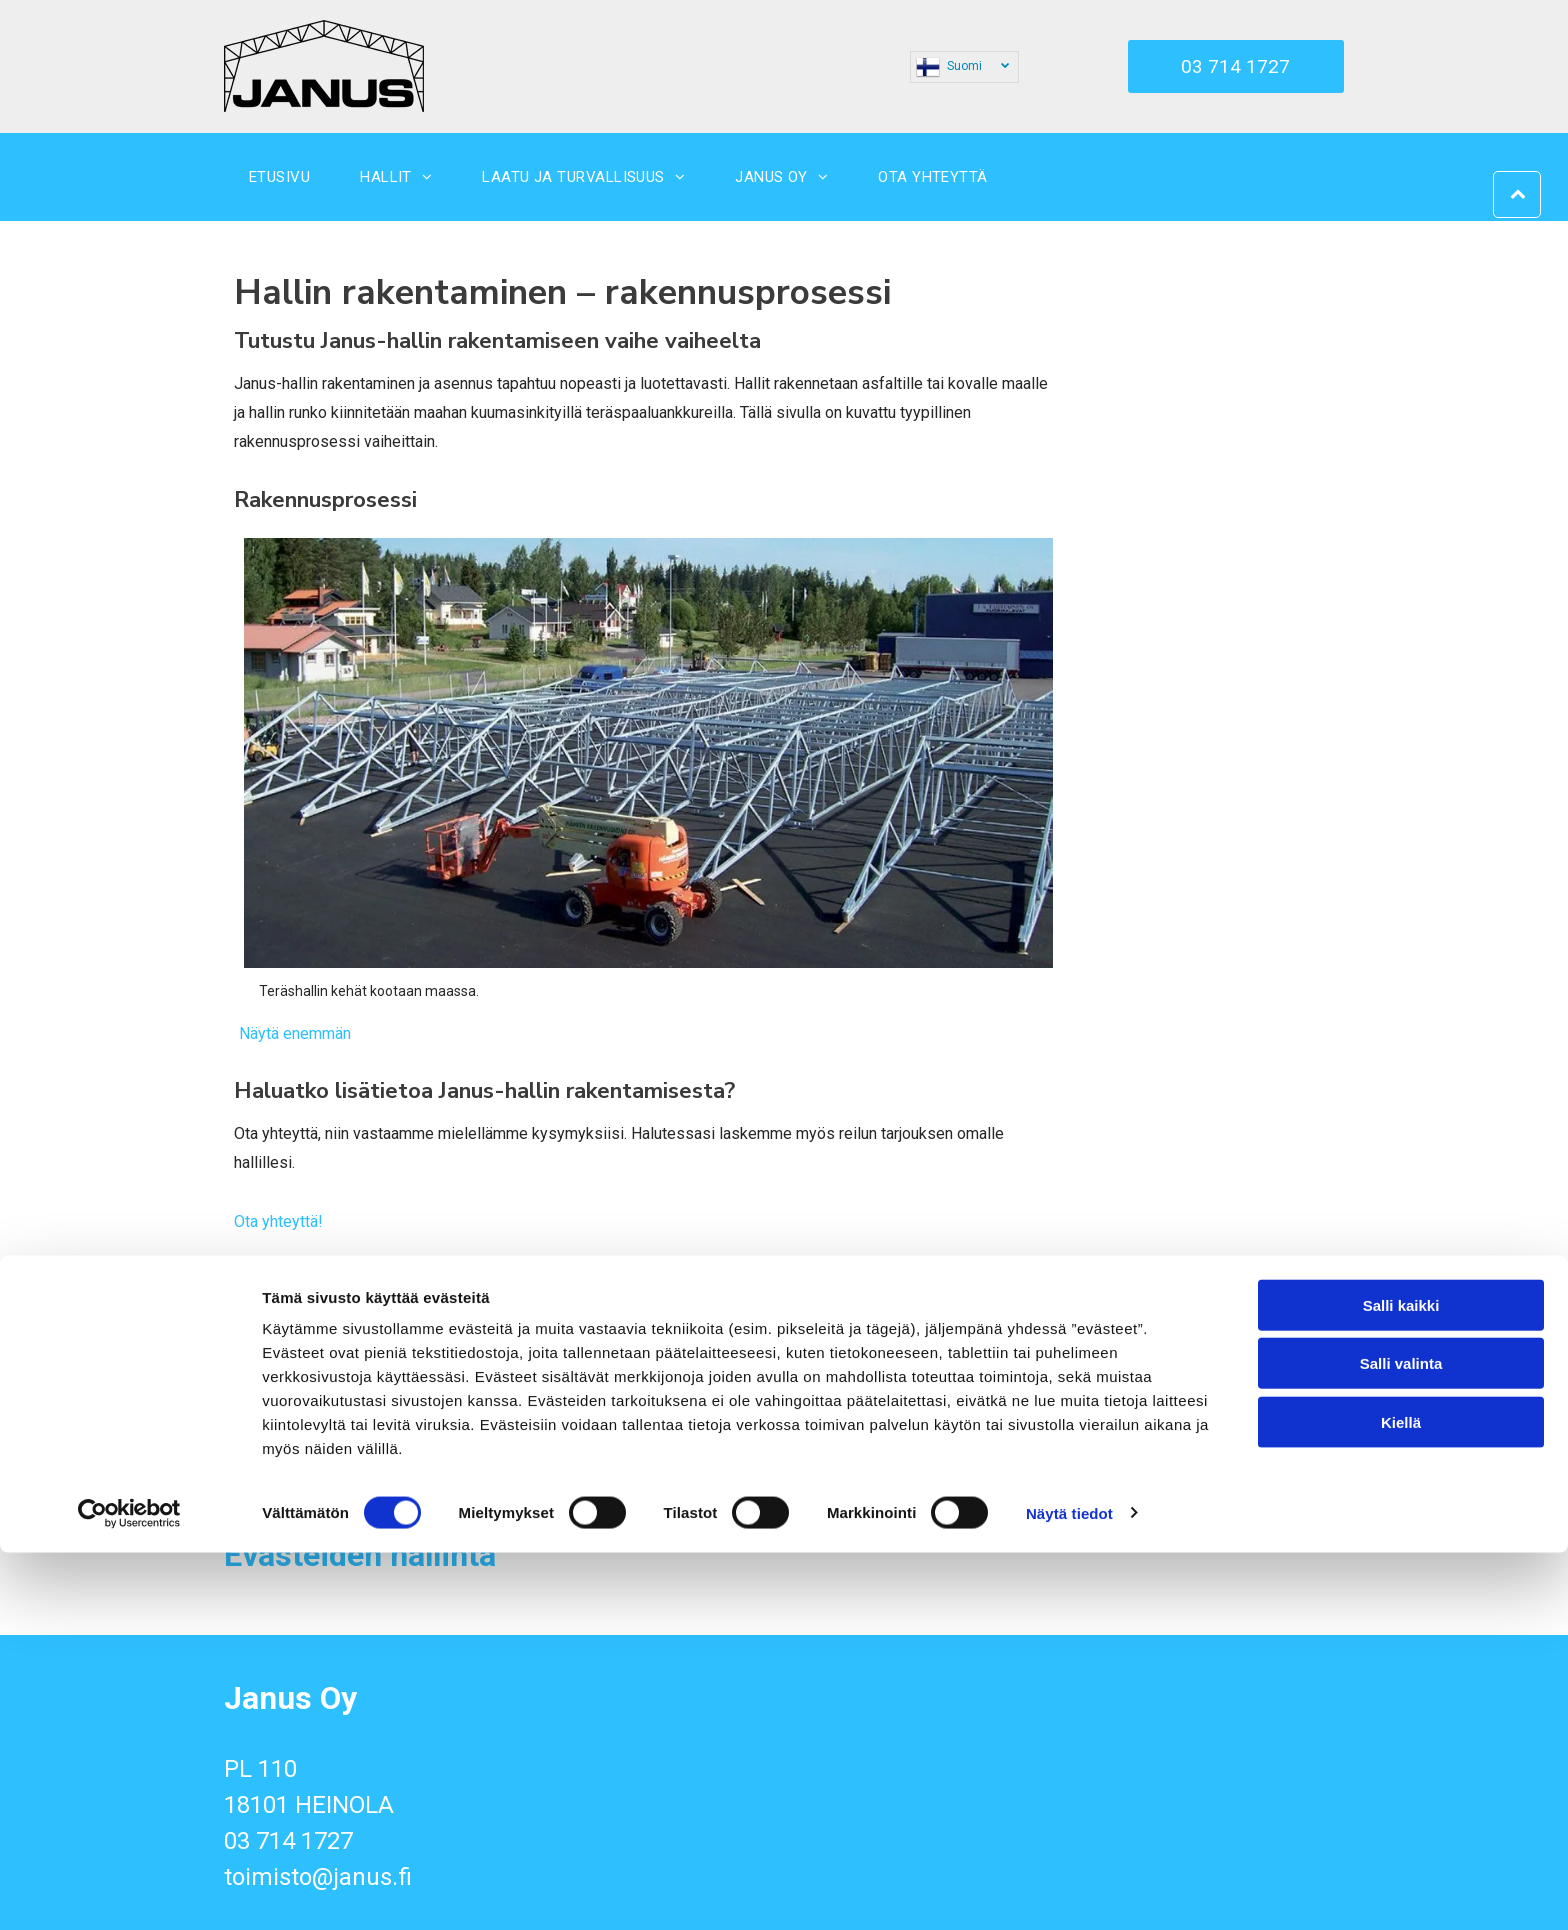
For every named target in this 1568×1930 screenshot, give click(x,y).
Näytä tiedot (1069, 1890)
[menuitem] (279, 177)
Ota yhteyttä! (278, 1221)
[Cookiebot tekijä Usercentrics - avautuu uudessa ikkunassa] (129, 1891)
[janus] (314, 1412)
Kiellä (1401, 1800)
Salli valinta (1401, 1741)
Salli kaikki (1401, 1683)
